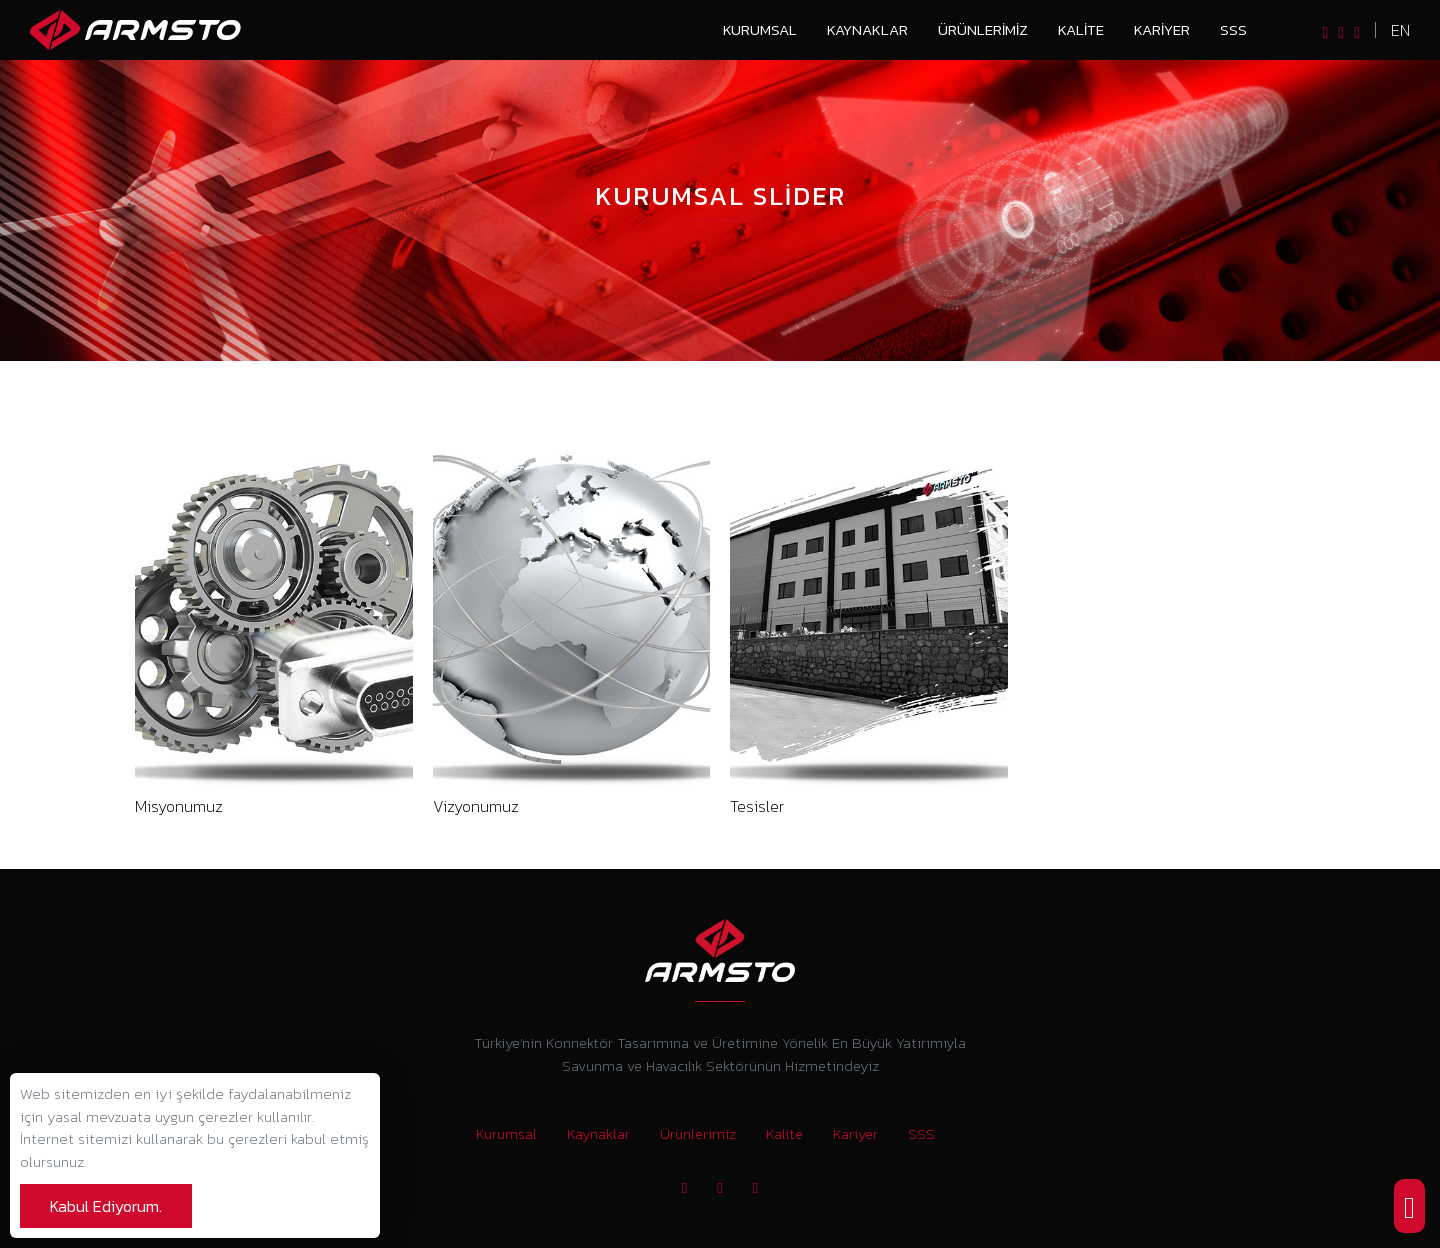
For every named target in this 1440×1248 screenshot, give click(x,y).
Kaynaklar (867, 29)
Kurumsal (760, 29)
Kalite (1081, 29)
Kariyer (1162, 29)
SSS (1233, 29)
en (1400, 30)
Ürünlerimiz (983, 29)
